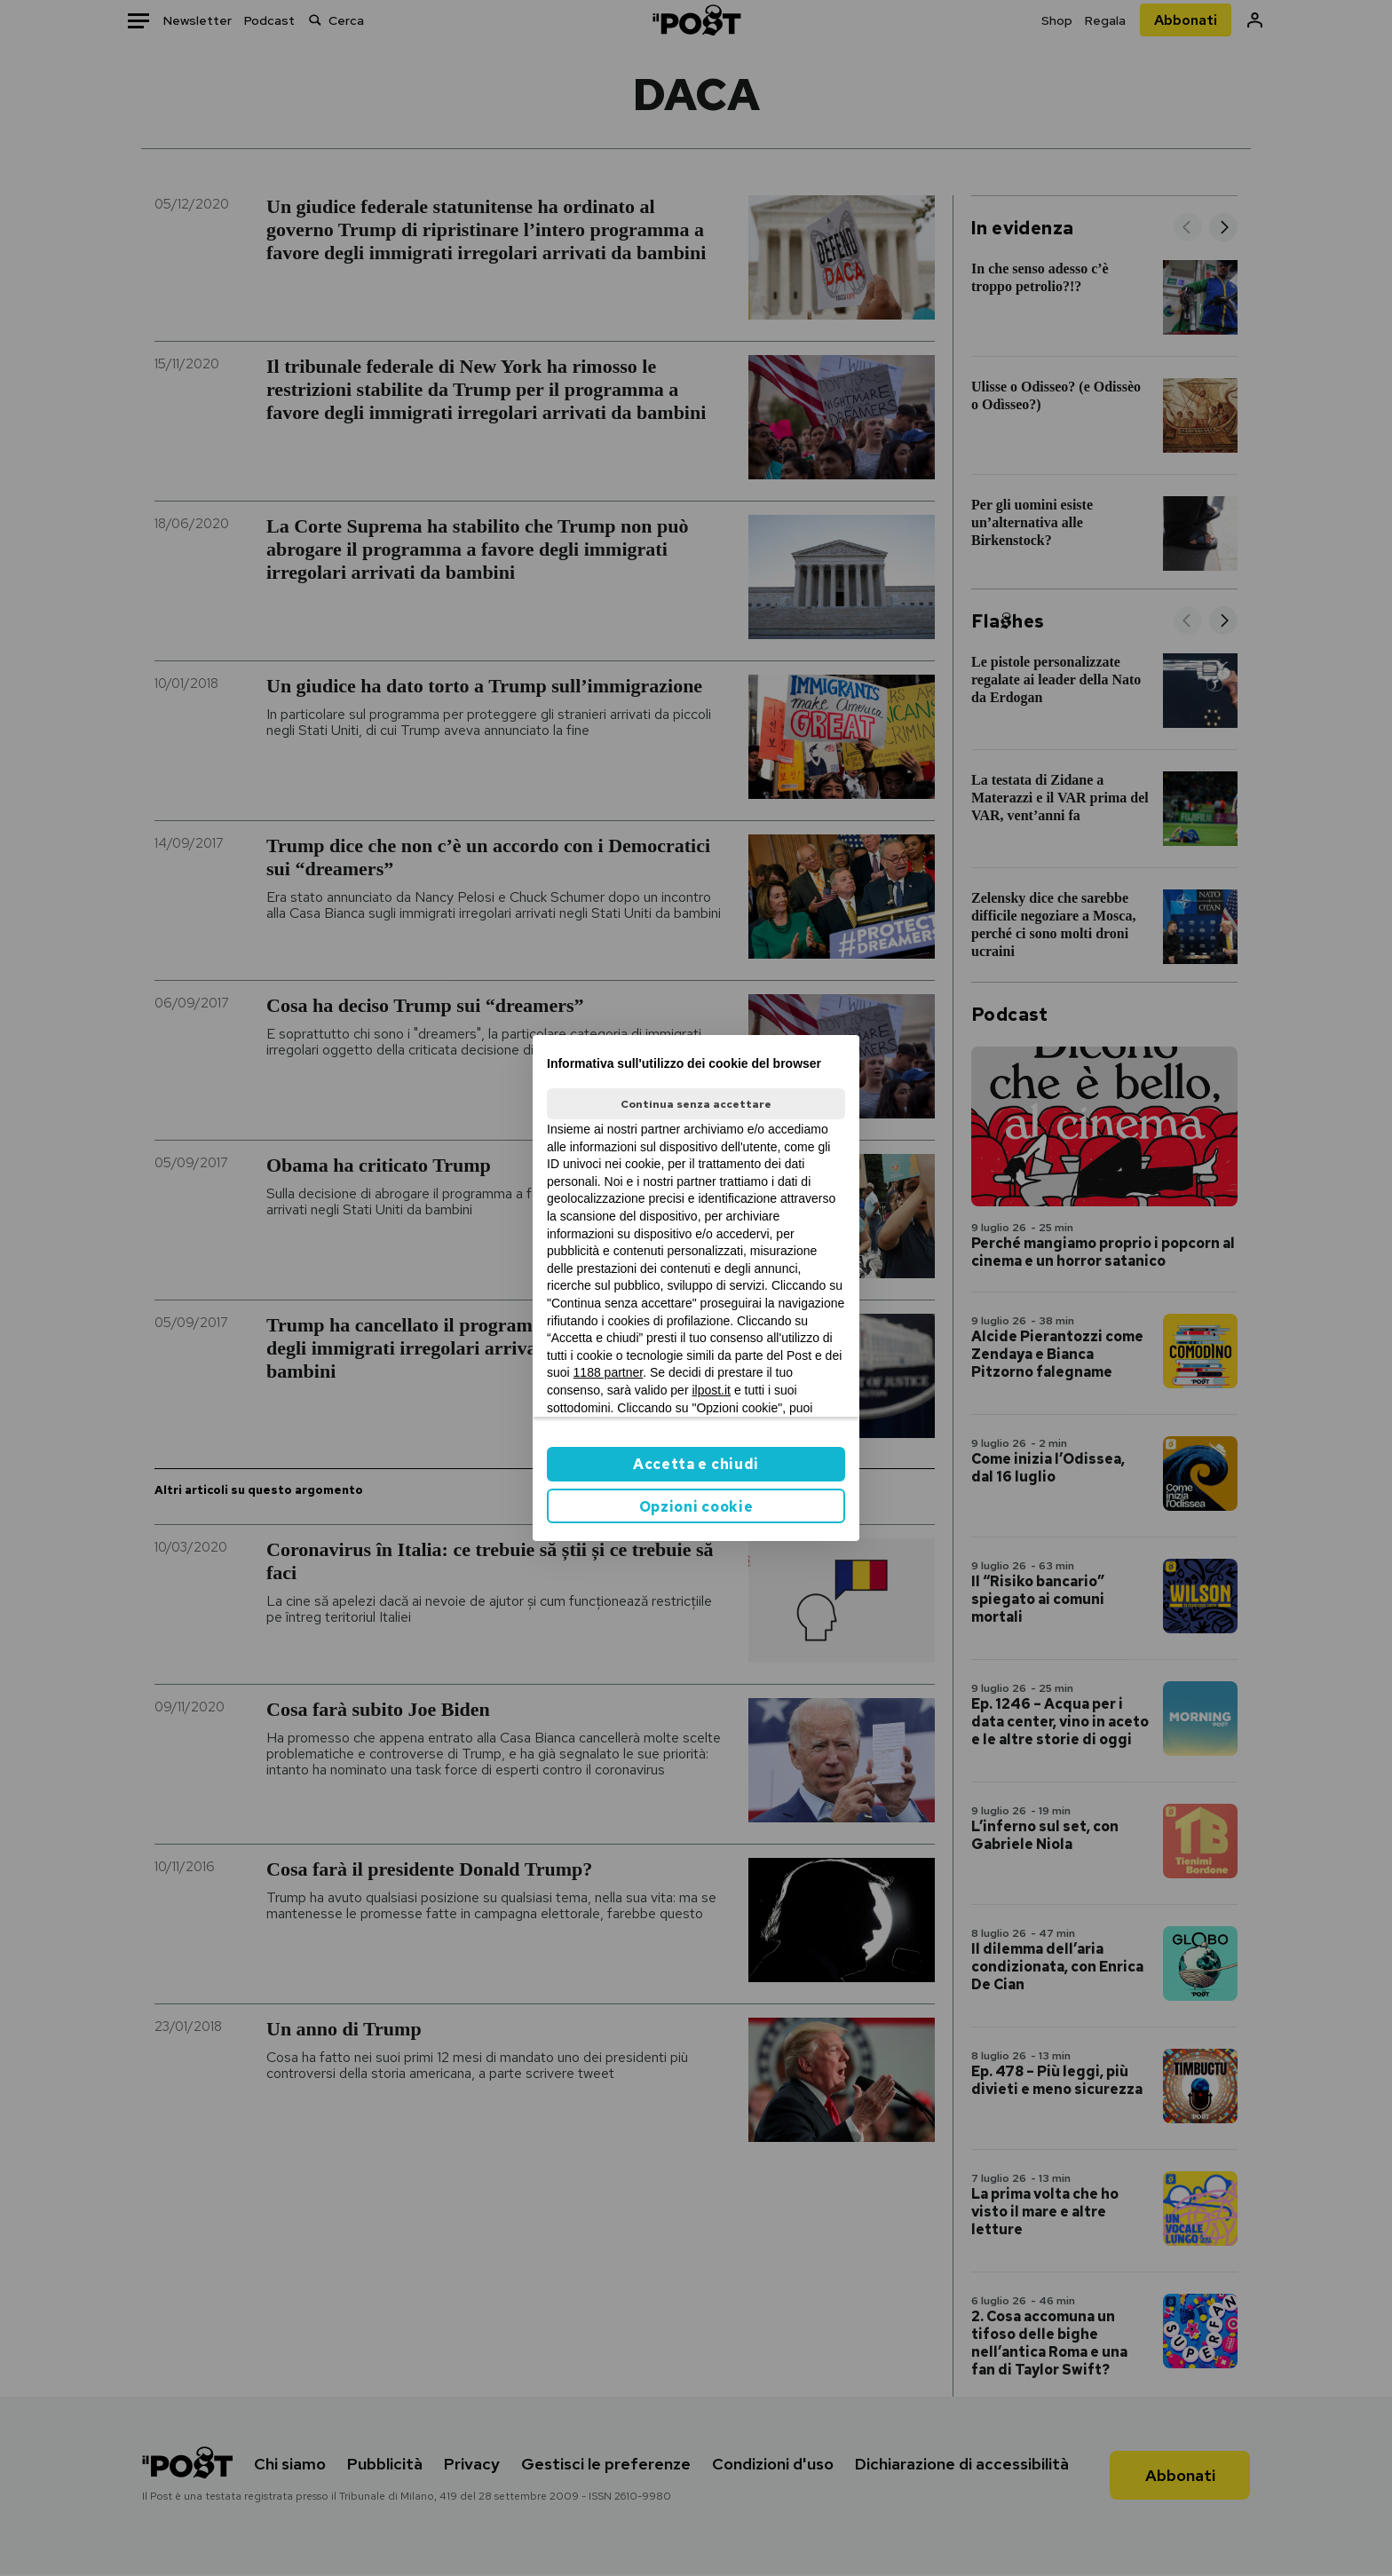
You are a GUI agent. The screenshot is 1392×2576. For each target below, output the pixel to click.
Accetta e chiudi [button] (696, 1464)
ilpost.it (711, 1390)
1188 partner (608, 1372)
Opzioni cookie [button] (696, 1506)
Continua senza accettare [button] (696, 1104)
